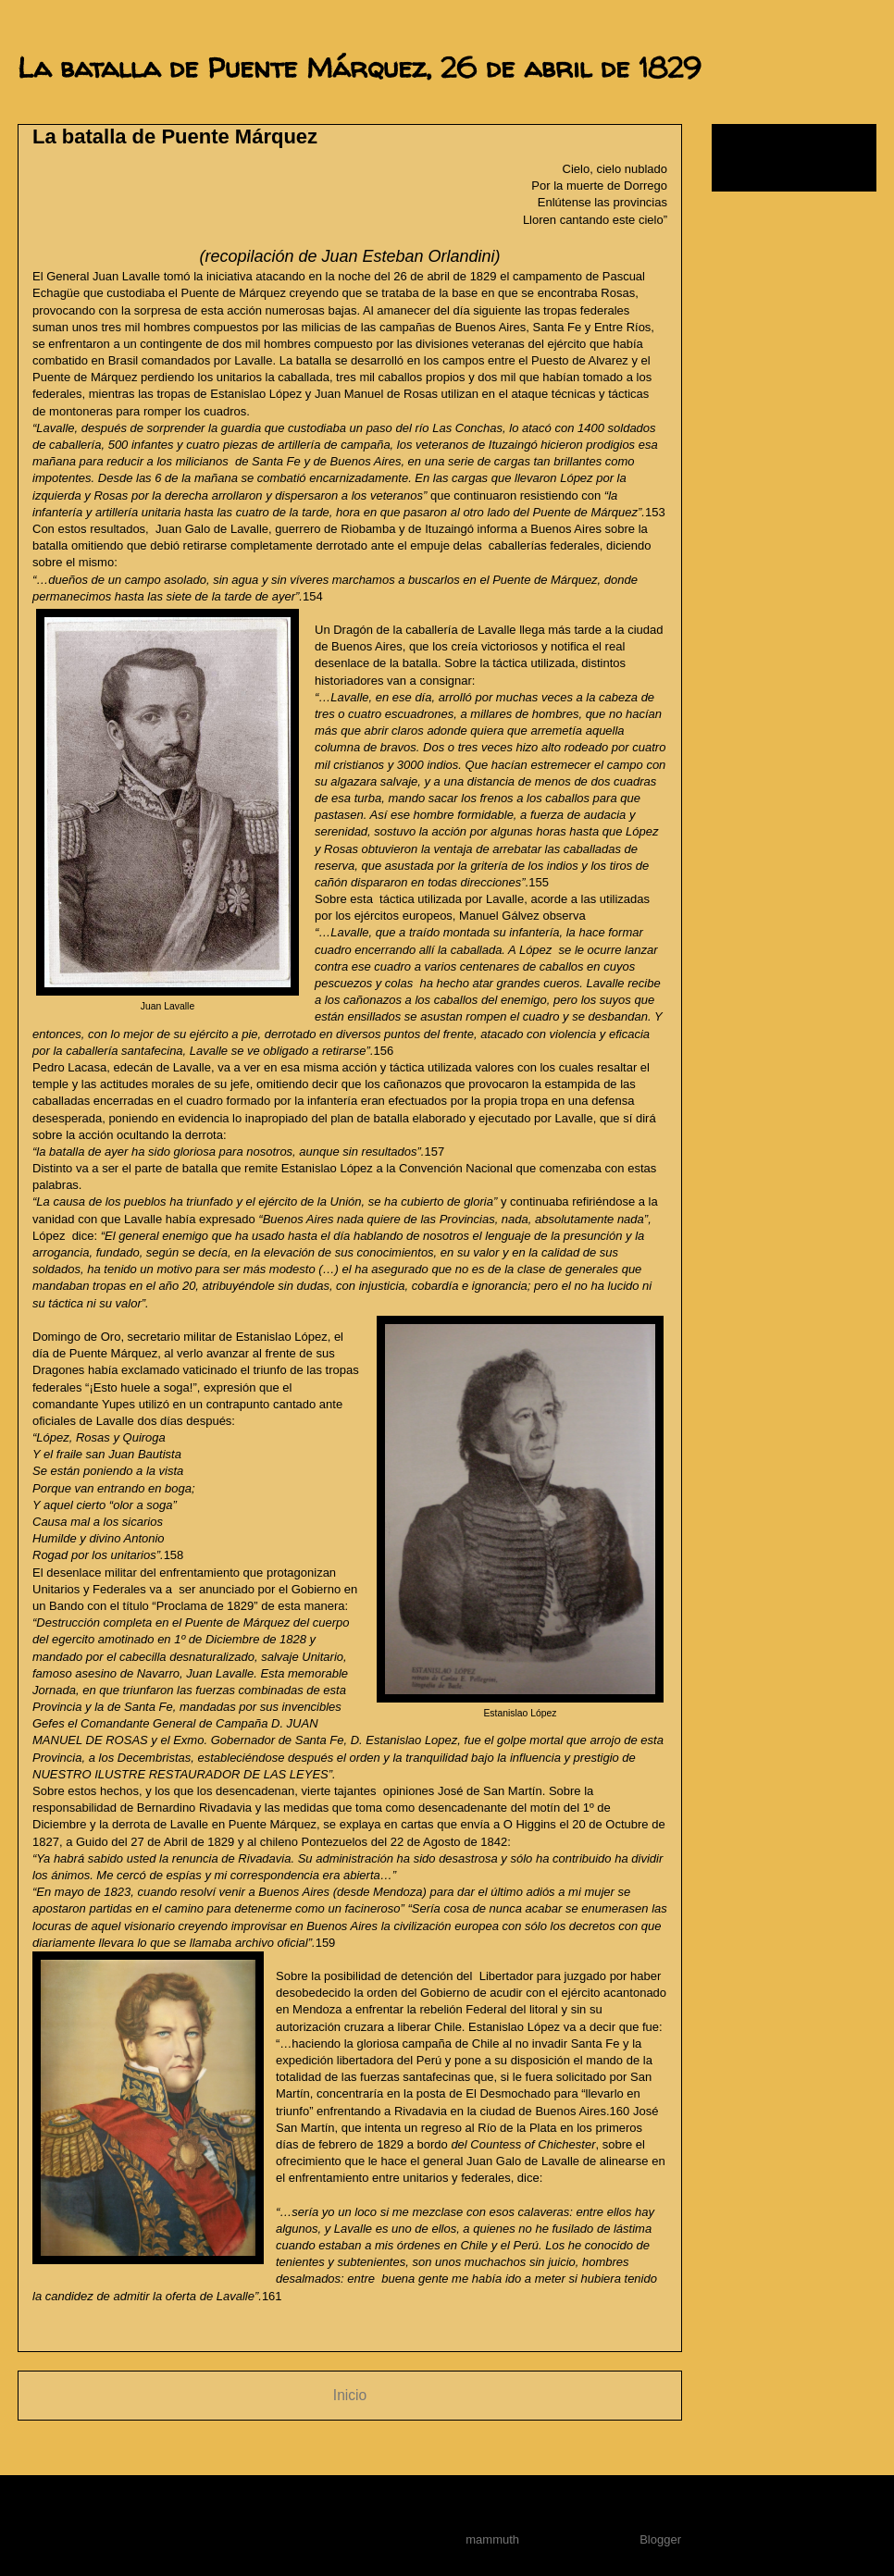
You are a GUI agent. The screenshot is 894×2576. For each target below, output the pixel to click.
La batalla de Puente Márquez (174, 136)
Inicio (349, 2395)
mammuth (492, 2539)
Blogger (659, 2539)
